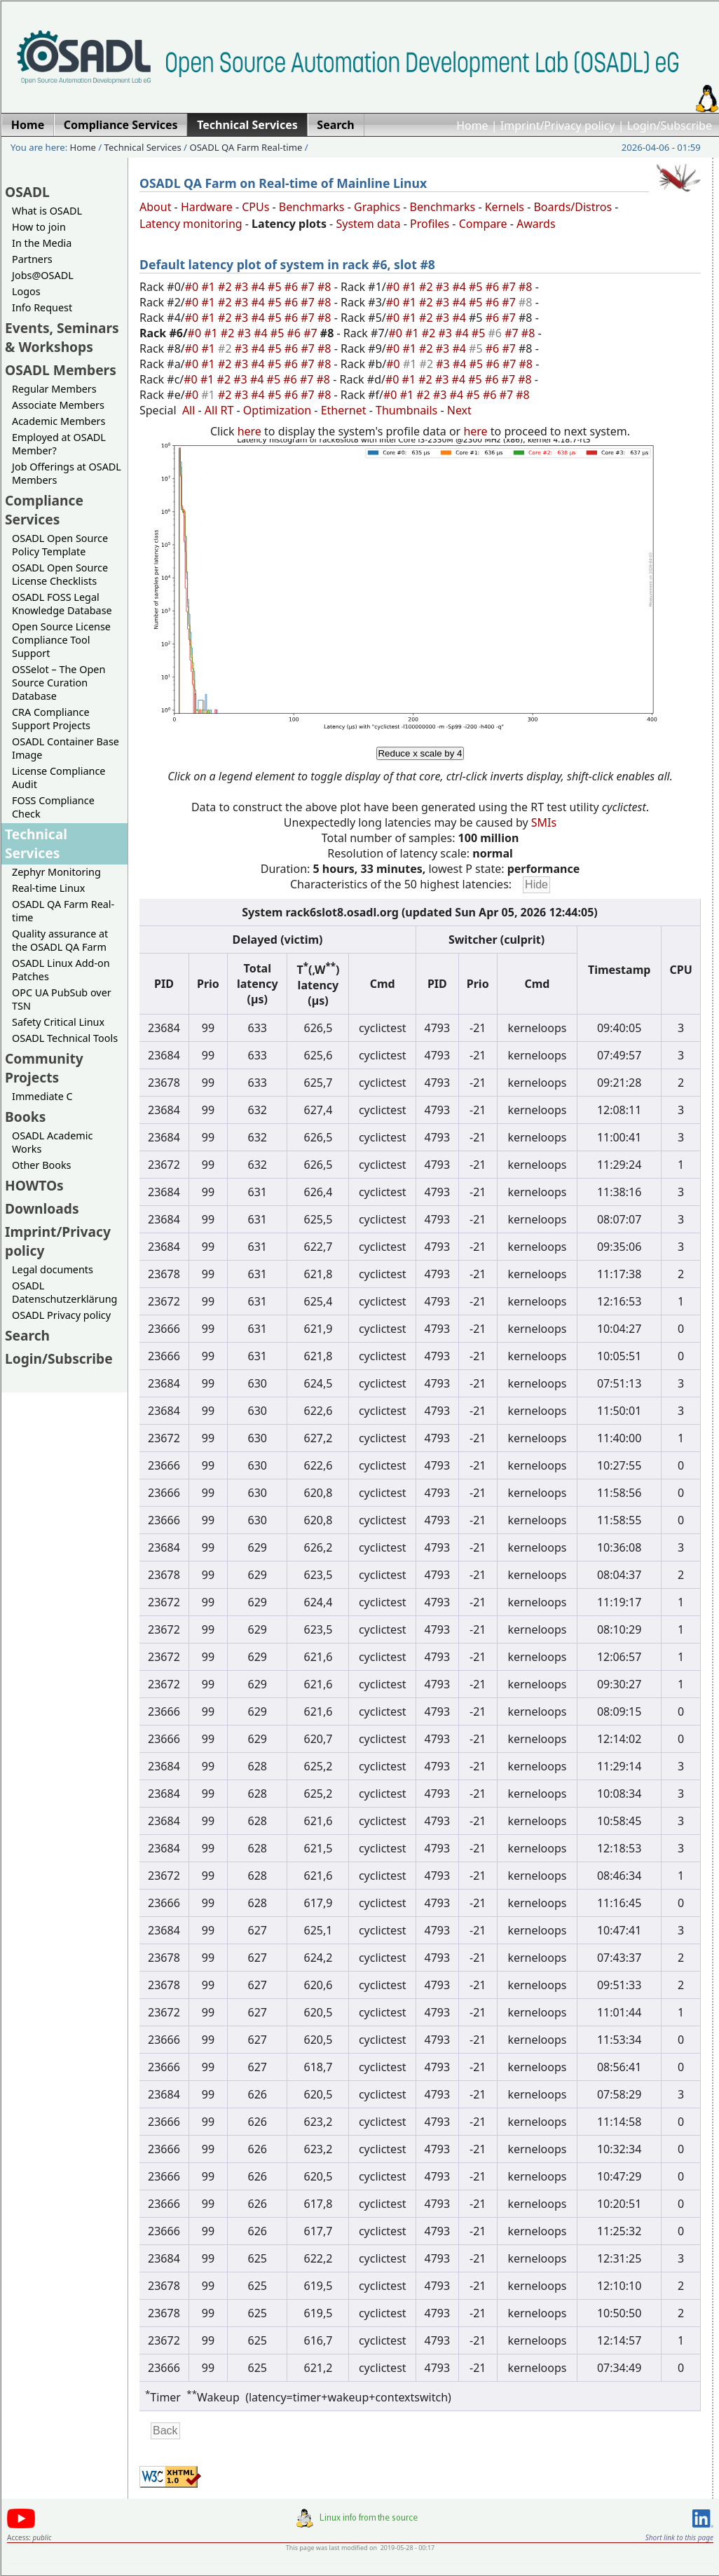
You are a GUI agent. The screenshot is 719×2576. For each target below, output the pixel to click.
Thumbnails (406, 410)
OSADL (27, 191)
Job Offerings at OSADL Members (66, 473)
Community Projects (44, 1068)
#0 (193, 286)
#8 (325, 286)
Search (27, 1335)
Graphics (377, 207)
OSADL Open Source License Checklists (60, 574)
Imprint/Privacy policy (557, 125)
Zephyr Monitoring (56, 872)
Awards (536, 223)
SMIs (543, 822)
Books (25, 1116)
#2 (226, 286)
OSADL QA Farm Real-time (245, 147)
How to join (39, 226)
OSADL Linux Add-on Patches (61, 969)
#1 (209, 286)
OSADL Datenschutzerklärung (64, 1292)
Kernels (504, 207)
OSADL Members (60, 369)
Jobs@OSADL (43, 275)
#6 (293, 286)
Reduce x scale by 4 (420, 753)
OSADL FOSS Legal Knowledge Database (62, 603)
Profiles (429, 223)
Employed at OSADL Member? (59, 444)
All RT (219, 410)
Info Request (42, 307)
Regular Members (54, 388)
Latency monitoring (190, 223)
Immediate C (42, 1096)
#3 (243, 286)
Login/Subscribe (669, 125)
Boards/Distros (572, 207)
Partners (32, 259)
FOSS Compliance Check (53, 807)
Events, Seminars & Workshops (62, 337)
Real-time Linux (48, 888)
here (249, 431)
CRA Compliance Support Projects (51, 718)
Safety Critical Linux (58, 1022)
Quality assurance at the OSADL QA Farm (60, 940)
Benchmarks (312, 207)
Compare (483, 223)
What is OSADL (47, 210)
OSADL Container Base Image (65, 748)
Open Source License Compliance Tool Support (61, 640)
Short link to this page (679, 2537)
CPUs (255, 207)
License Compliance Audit (58, 777)
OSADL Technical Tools (65, 1038)
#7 (309, 286)
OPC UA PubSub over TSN (61, 999)
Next (459, 410)
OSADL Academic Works (52, 1142)
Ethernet (344, 410)
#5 (276, 286)
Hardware (207, 207)
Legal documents (52, 1269)
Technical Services (143, 147)
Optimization (277, 410)
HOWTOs (34, 1185)
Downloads (42, 1208)
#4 (259, 286)
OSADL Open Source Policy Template (60, 544)
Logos (26, 291)
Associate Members (58, 405)
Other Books (41, 1165)
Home (472, 125)
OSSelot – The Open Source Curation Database (58, 683)
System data (368, 223)
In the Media (41, 243)
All (188, 410)
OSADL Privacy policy (61, 1315)
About (155, 207)
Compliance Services (44, 510)
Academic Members (58, 421)
